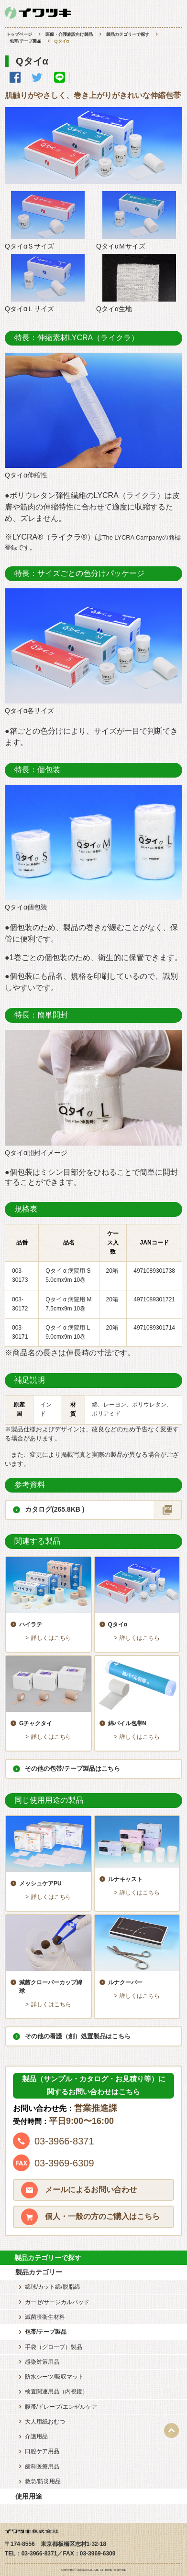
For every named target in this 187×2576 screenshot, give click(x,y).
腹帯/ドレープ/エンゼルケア (61, 2406)
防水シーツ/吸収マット (54, 2376)
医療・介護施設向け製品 (69, 34)
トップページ (19, 34)
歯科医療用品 (42, 2466)
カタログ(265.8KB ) (54, 1509)
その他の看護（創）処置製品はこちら (78, 2036)
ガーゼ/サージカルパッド (57, 2302)
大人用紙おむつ (45, 2421)
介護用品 (36, 2436)
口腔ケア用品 (42, 2451)
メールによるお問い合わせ (91, 2190)
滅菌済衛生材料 (45, 2317)
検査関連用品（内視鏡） (56, 2391)
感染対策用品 (42, 2362)
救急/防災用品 (43, 2481)
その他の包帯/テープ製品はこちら (72, 1768)
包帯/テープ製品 (25, 41)
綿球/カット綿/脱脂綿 (52, 2287)
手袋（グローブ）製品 (53, 2347)
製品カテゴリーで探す (127, 34)
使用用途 (28, 2496)
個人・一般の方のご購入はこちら (102, 2216)
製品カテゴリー (38, 2272)
